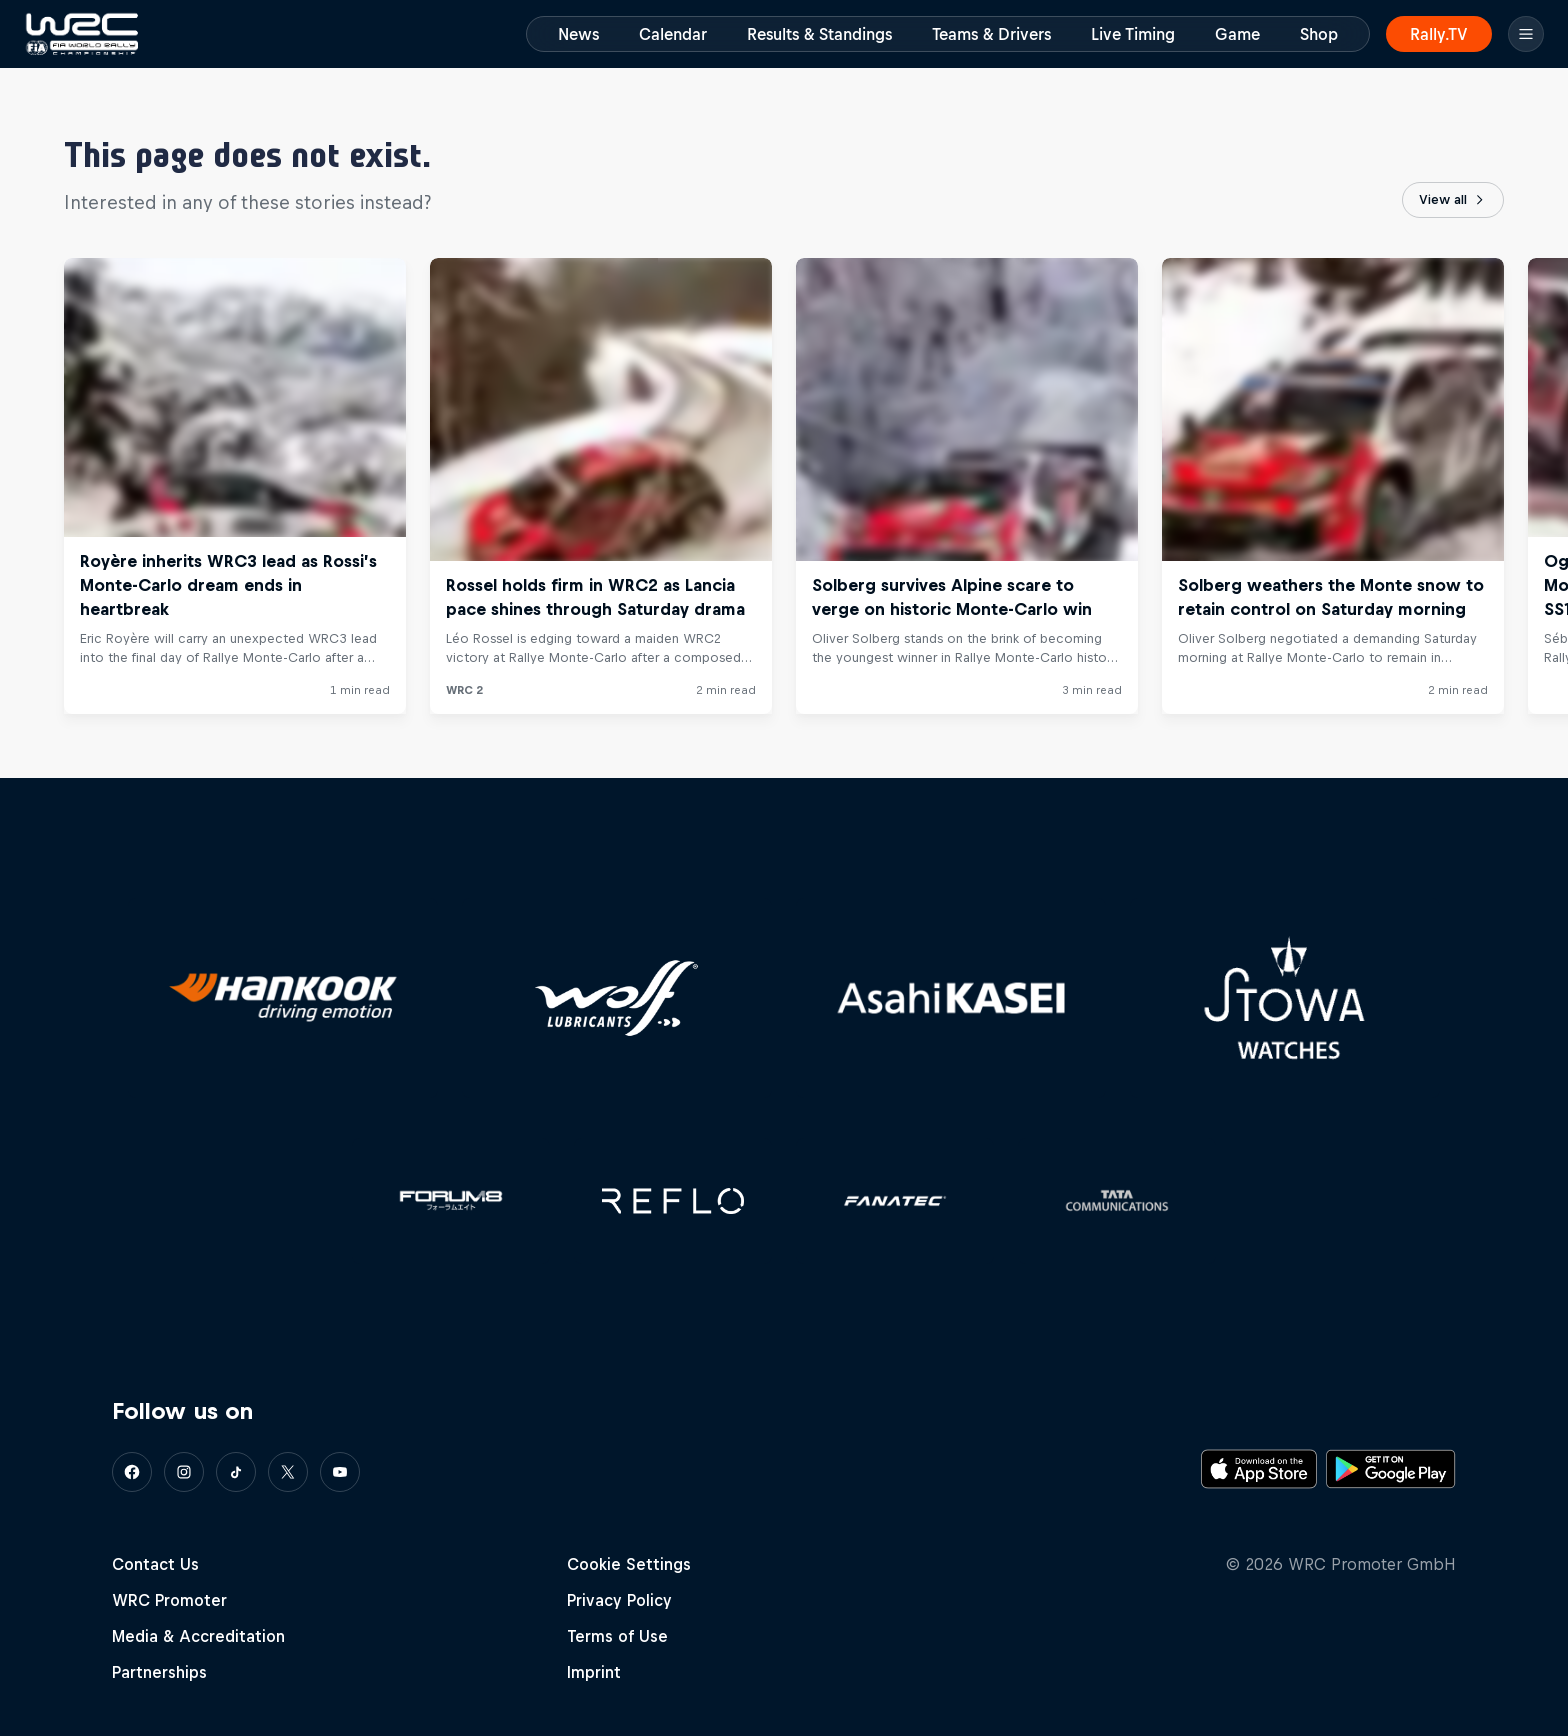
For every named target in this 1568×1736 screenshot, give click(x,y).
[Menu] (1526, 34)
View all (1453, 200)
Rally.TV (1439, 34)
